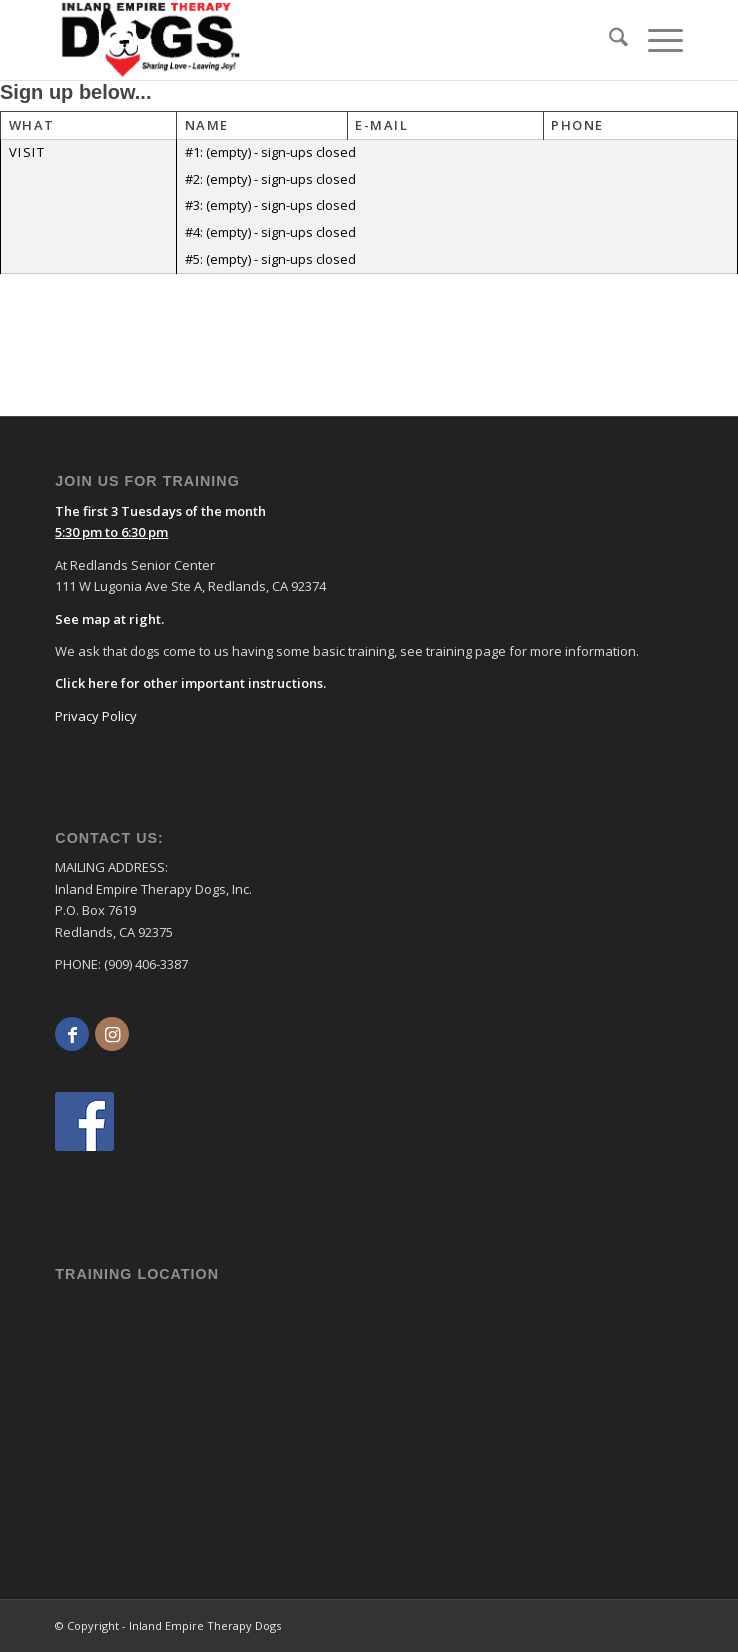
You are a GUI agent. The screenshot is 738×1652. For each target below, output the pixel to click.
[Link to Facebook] (72, 1034)
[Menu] (655, 40)
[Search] (608, 40)
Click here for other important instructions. (190, 683)
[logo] (243, 40)
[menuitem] (608, 40)
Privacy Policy (96, 716)
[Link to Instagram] (112, 1034)
